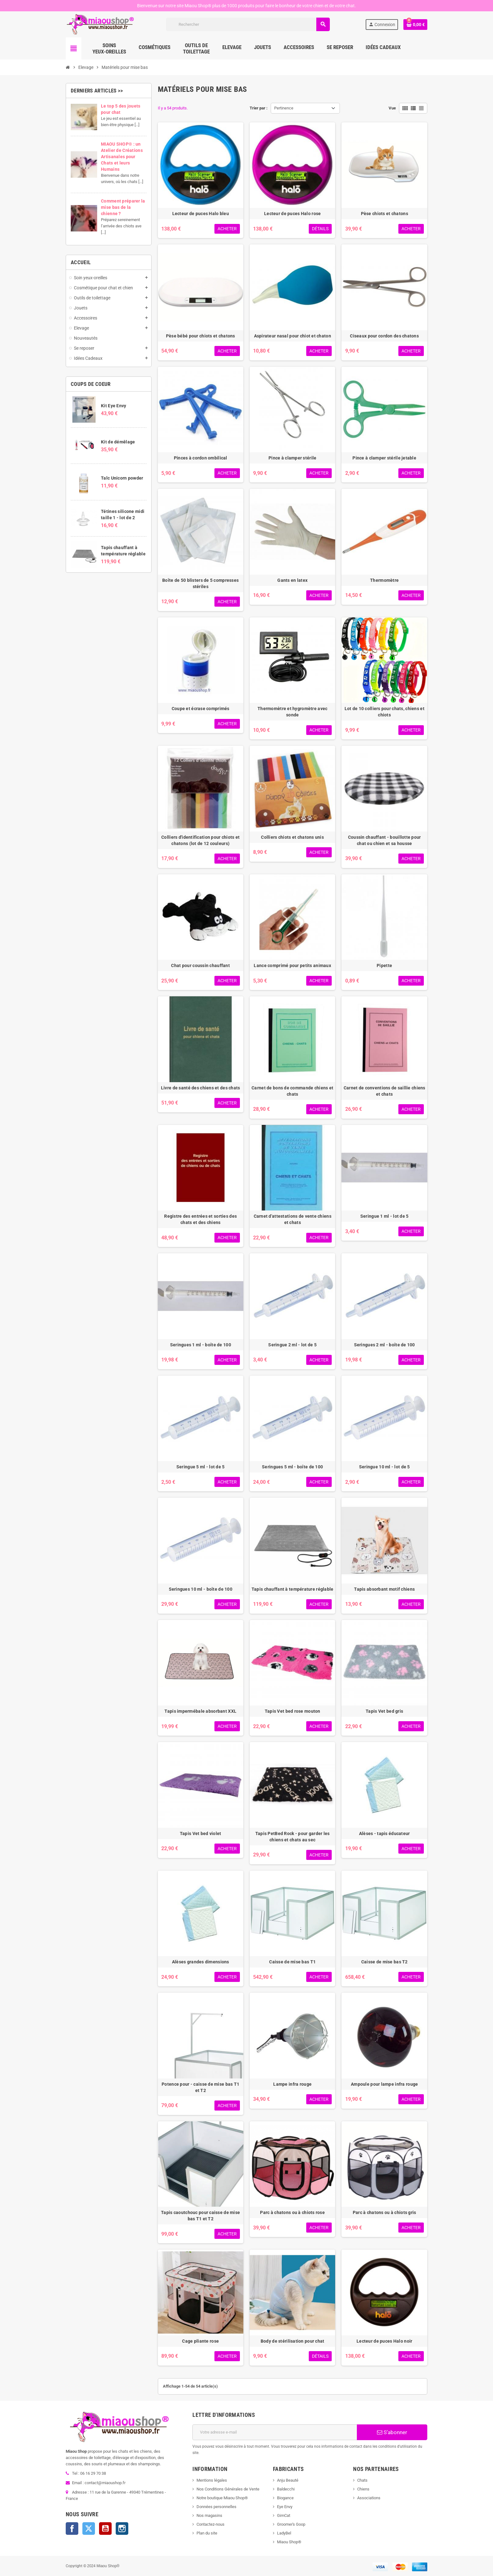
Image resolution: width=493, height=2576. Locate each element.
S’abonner (392, 2432)
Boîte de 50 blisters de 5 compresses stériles (200, 583)
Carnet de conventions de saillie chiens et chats (384, 1091)
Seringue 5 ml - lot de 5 (200, 1466)
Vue (392, 108)
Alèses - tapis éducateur (384, 1833)
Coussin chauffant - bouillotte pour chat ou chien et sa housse (384, 840)
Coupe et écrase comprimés (201, 708)
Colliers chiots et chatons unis (292, 837)
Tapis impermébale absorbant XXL (200, 1711)
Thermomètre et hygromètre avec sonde (292, 711)
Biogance (285, 2497)
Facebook (72, 2528)
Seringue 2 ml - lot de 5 (292, 1344)
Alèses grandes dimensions (200, 1961)
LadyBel (284, 2533)
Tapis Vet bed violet (200, 1833)
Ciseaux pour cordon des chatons (384, 335)
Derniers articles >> (97, 90)
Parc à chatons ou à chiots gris (384, 2212)
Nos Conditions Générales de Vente (228, 2489)
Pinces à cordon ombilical (200, 457)
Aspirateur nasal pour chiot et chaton (292, 335)
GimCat (283, 2515)
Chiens (363, 2489)
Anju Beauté (287, 2480)
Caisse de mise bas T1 (292, 1961)
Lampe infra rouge (292, 2084)
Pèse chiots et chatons (384, 213)
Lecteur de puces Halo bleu (200, 213)
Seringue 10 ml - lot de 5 (384, 1466)
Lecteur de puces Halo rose (292, 213)
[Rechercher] (248, 24)
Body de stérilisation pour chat (292, 2341)
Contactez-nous (210, 2524)
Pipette (384, 965)
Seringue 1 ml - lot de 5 (384, 1216)
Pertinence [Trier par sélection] (283, 108)
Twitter (88, 2528)
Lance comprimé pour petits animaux (292, 965)
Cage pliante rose (200, 2341)
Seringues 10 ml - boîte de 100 (200, 1589)
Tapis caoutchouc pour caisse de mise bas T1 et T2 (200, 2215)
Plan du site (207, 2533)
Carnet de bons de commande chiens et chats (292, 1091)
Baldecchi (286, 2489)
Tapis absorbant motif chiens (384, 1589)
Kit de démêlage (118, 441)
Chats (362, 2480)
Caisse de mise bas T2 (384, 1961)
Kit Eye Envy (113, 405)
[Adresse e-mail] (274, 2432)
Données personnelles (216, 2506)
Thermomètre (384, 580)
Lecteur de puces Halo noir (384, 2341)
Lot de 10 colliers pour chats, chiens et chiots (384, 711)
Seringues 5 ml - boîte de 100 (292, 1466)
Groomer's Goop (291, 2524)
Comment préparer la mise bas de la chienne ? (123, 207)
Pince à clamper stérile (292, 457)
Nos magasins (209, 2515)
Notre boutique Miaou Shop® (222, 2497)
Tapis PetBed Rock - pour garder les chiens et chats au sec (292, 1836)
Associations (368, 2497)
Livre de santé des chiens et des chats (200, 1087)
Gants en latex (292, 580)
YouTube (105, 2528)
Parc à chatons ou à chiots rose (292, 2212)
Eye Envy (284, 2506)
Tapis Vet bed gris (384, 1711)
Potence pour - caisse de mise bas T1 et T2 (200, 2087)
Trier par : (259, 108)
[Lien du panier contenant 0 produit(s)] (415, 24)
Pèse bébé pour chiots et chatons (200, 335)
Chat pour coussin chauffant (200, 965)
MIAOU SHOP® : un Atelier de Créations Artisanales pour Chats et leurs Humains (122, 157)
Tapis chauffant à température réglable (293, 1589)
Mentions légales (212, 2480)
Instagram (122, 2528)
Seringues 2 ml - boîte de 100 (384, 1344)
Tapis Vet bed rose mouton (292, 1711)
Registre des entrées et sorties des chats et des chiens (200, 1219)
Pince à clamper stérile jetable (384, 457)
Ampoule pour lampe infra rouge (384, 2084)
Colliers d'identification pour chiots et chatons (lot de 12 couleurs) (200, 840)
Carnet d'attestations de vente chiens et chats (292, 1219)
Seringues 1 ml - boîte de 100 (200, 1344)
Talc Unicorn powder (122, 478)
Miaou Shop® (289, 2542)
